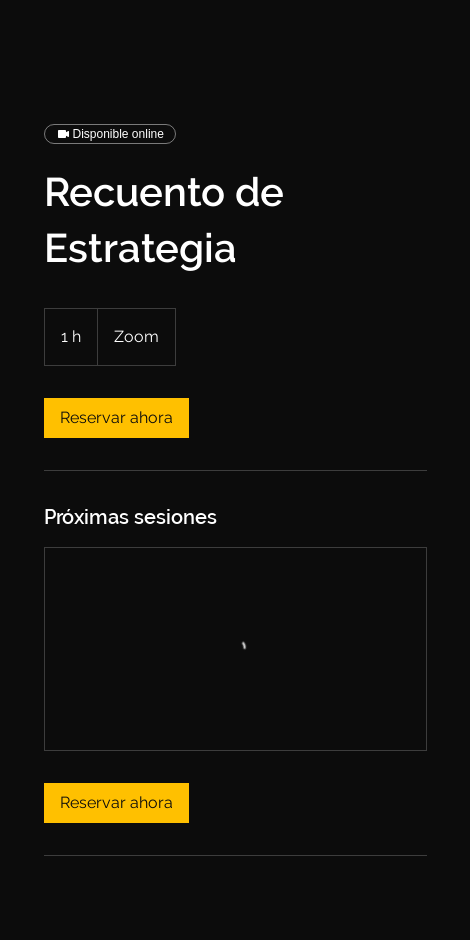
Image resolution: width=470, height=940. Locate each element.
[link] (116, 418)
